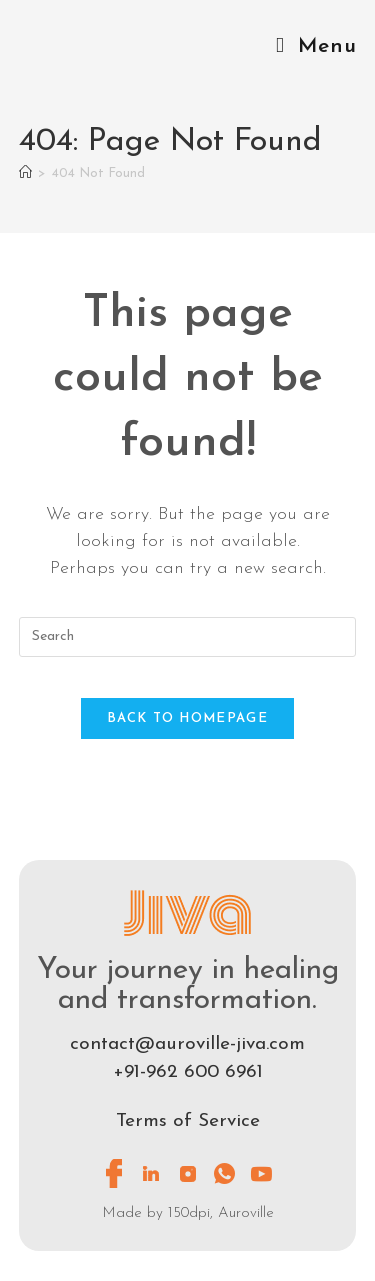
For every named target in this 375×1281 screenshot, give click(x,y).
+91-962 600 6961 (188, 1072)
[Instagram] (188, 1173)
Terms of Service (188, 1121)
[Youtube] (262, 1173)
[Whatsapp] (225, 1173)
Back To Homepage (187, 718)
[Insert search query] (188, 637)
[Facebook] (114, 1173)
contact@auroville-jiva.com (187, 1044)
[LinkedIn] (151, 1173)
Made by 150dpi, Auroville (188, 1213)
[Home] (25, 173)
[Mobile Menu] (316, 46)
